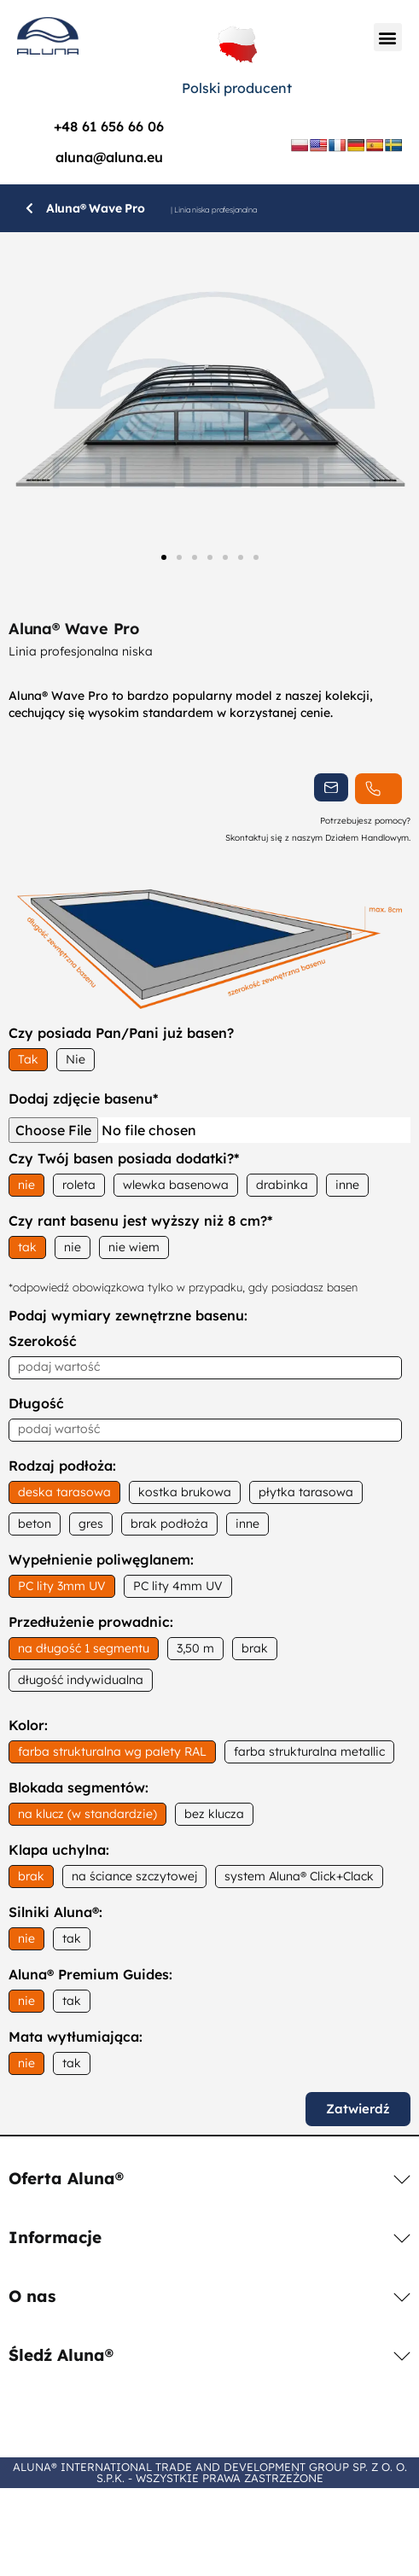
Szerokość (43, 1341)
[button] (388, 37)
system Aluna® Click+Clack (299, 1876)
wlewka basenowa (176, 1184)
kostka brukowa (184, 1492)
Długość (36, 1404)
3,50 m (195, 1648)
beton (34, 1523)
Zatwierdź (358, 2109)
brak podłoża (169, 1523)
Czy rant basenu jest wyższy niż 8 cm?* (141, 1221)
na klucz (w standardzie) (87, 1813)
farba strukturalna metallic (309, 1751)
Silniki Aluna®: (55, 1912)
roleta (79, 1184)
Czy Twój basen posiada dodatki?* (124, 1159)
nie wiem (134, 1247)
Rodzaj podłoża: (62, 1466)
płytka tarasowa (306, 1492)
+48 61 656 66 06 (109, 126)
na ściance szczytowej (134, 1876)
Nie (75, 1059)
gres (91, 1523)
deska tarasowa (64, 1492)
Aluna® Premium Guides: (90, 1975)
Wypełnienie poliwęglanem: (101, 1560)
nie (26, 1184)
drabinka (282, 1184)
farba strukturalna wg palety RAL (112, 1751)
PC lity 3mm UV (62, 1586)
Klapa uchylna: (59, 1850)
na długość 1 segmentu (83, 1648)
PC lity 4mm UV (178, 1586)
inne (347, 1184)
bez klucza (214, 1813)
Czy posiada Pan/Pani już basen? (121, 1033)
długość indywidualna (80, 1679)
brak (255, 1648)
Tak (28, 1059)
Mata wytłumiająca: (76, 2037)
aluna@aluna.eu (109, 157)
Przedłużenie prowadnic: (91, 1622)
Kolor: (28, 1726)
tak (27, 1247)
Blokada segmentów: (78, 1788)
